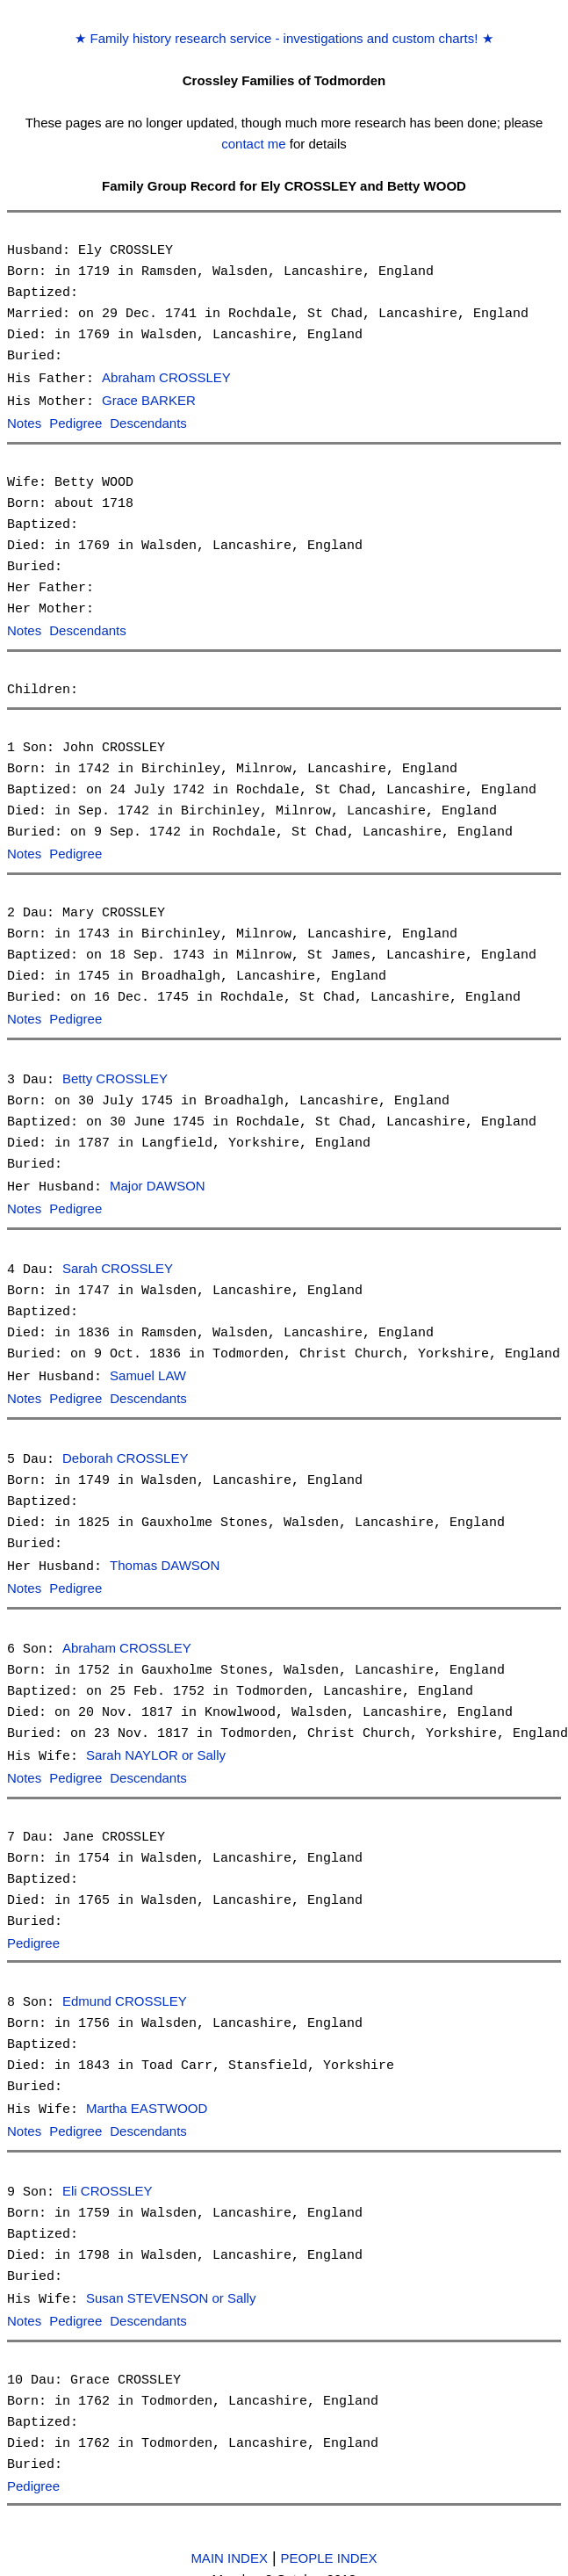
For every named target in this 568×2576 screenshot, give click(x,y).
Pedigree (75, 422)
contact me (253, 143)
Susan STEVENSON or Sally (170, 2279)
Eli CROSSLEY (107, 2173)
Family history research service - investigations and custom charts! (284, 38)
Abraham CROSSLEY (166, 378)
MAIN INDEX (229, 2536)
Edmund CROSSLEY (124, 1986)
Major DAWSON (157, 1180)
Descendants (148, 422)
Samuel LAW (148, 1367)
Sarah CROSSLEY (117, 1261)
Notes (24, 422)
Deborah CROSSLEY (125, 1448)
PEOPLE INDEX (329, 2536)
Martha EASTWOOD (146, 2092)
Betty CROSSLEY (115, 1074)
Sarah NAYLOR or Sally (156, 1741)
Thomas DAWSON (164, 1554)
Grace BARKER (149, 400)
